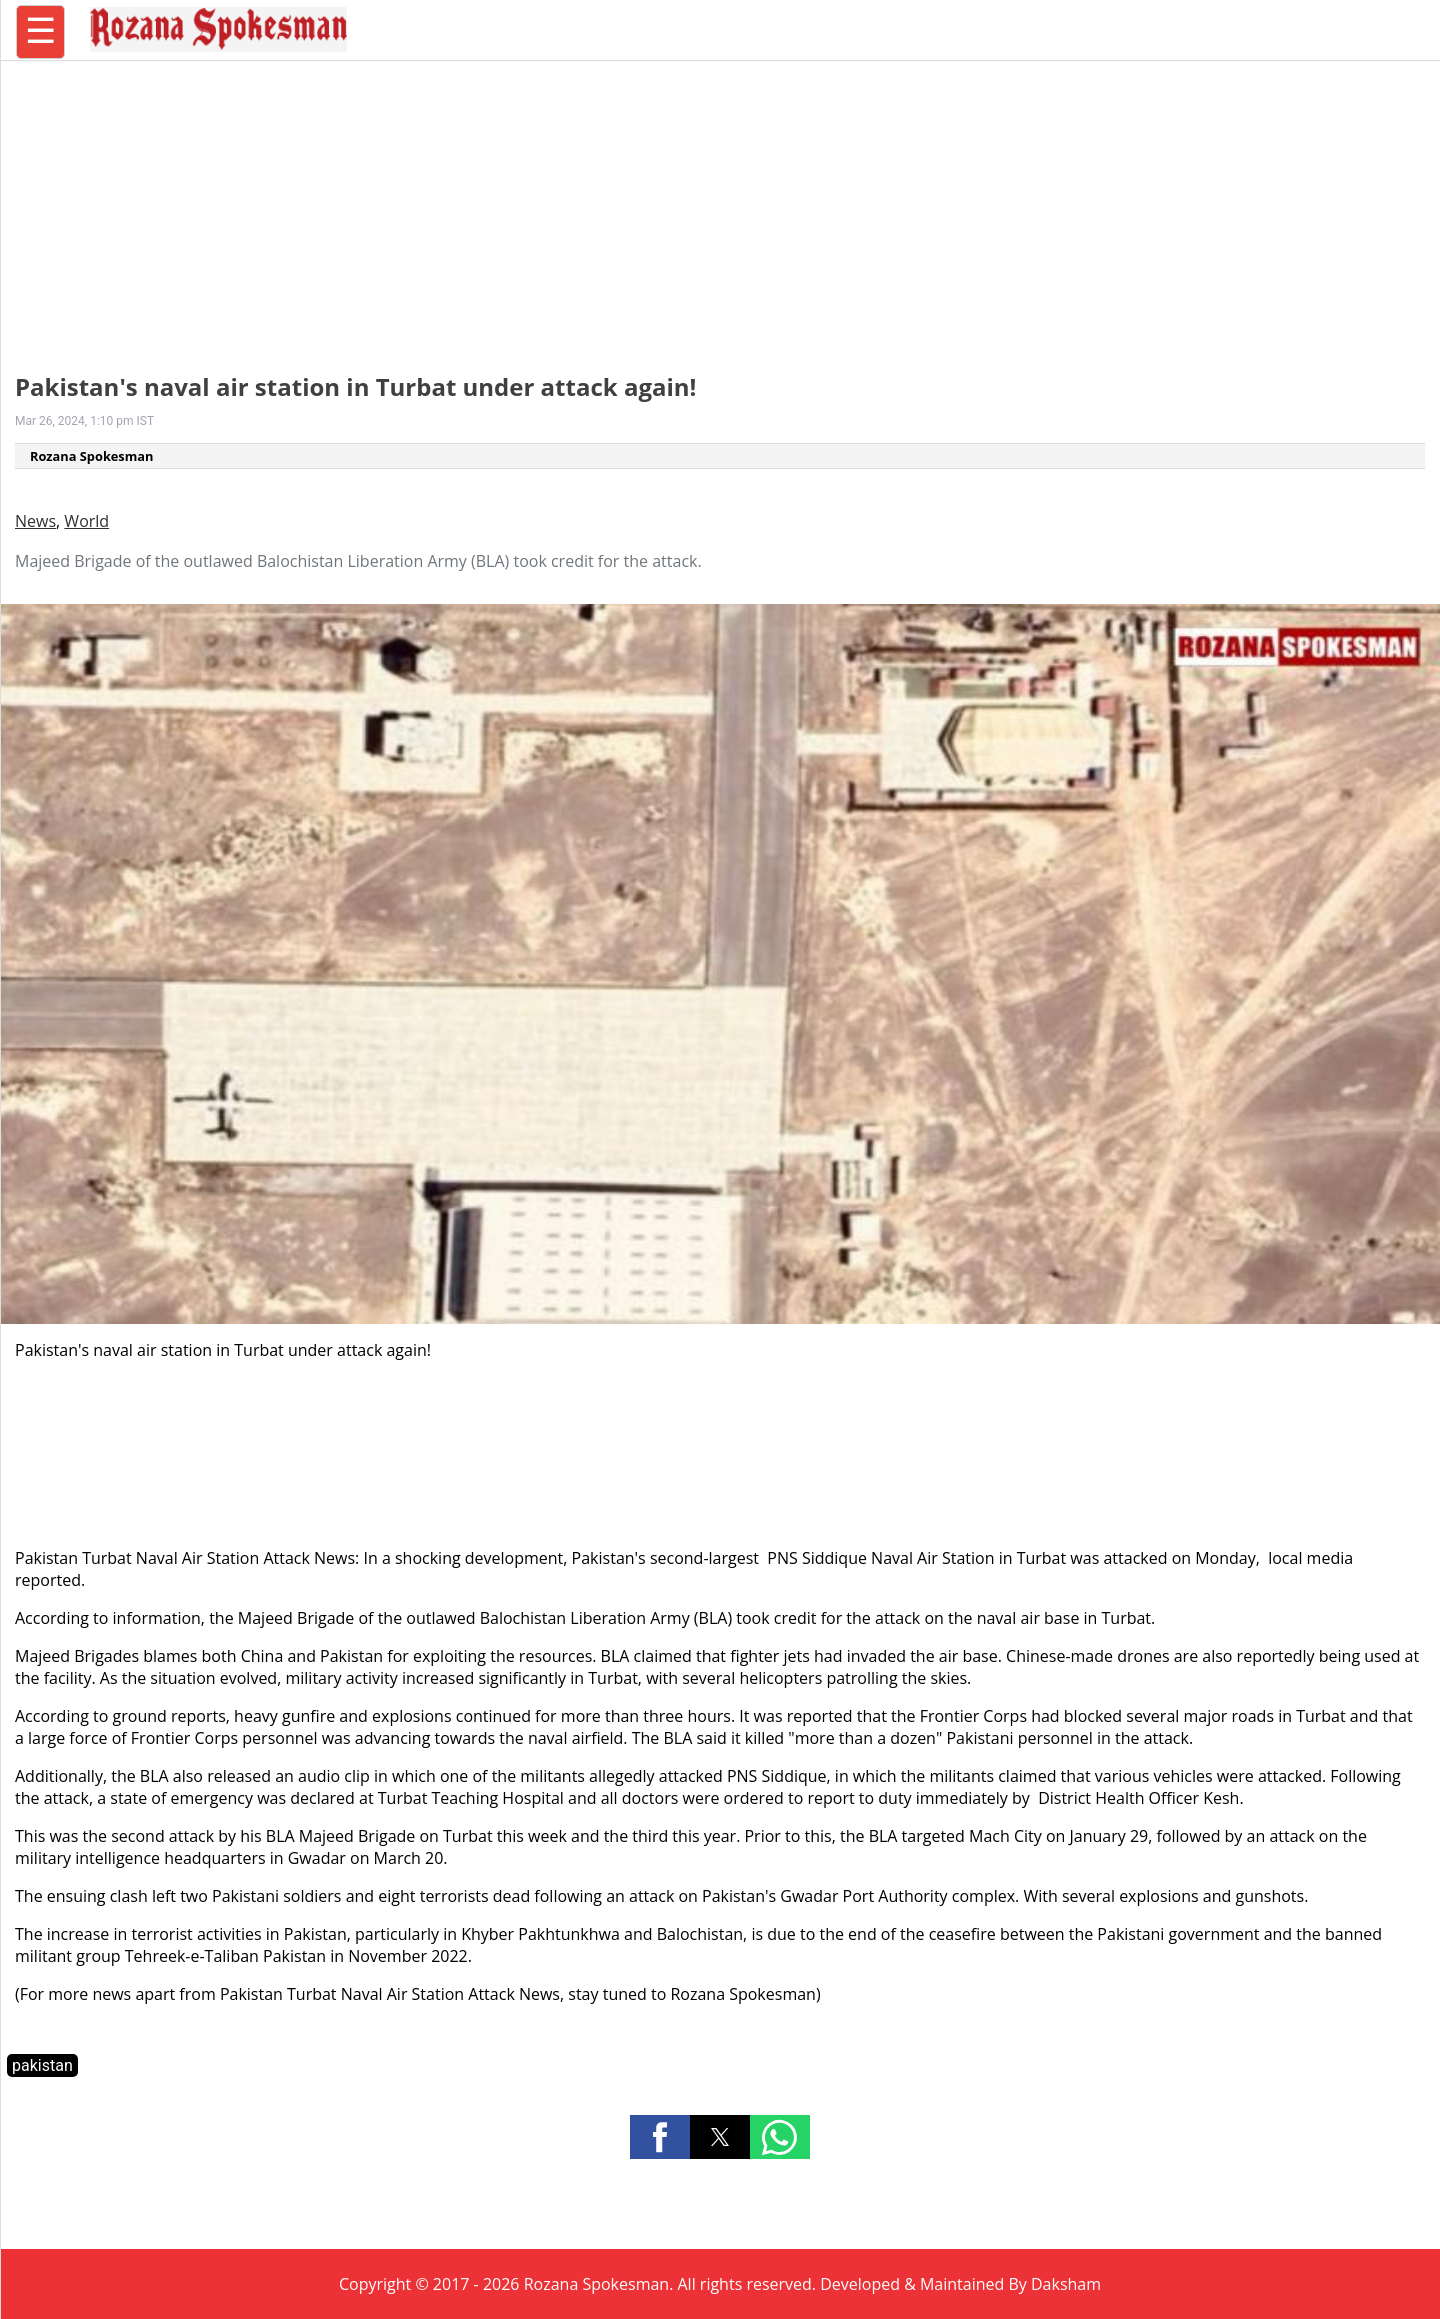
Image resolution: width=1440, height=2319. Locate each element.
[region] (720, 205)
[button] (660, 2137)
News (35, 521)
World (86, 521)
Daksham (1066, 2284)
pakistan (42, 2065)
